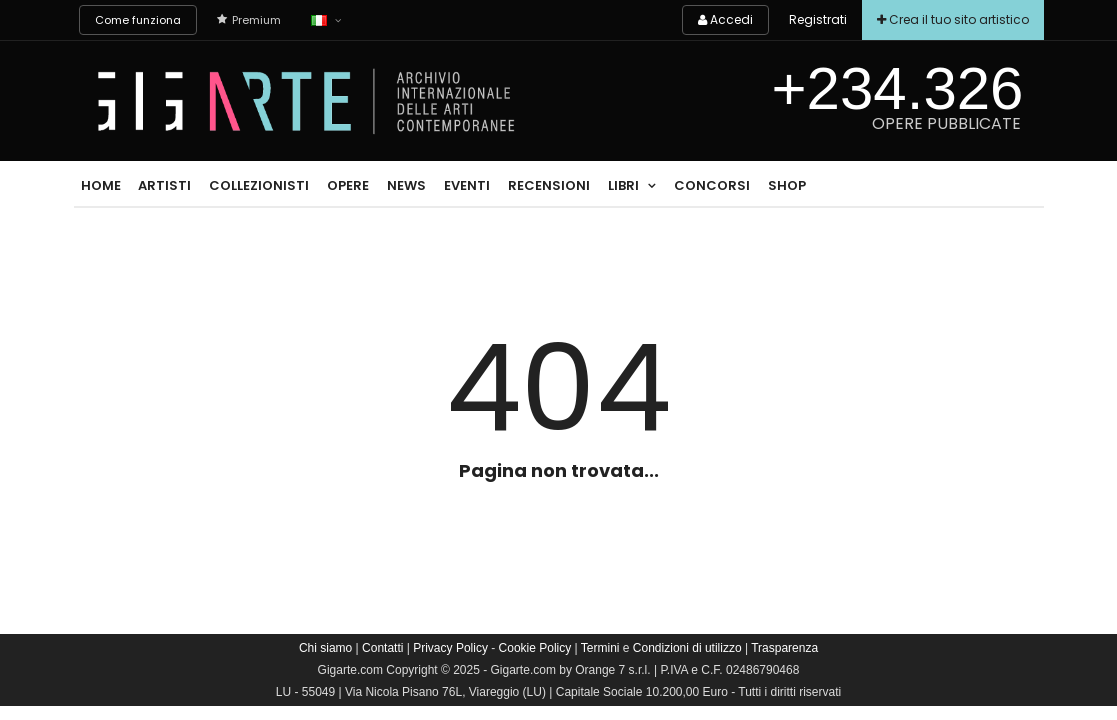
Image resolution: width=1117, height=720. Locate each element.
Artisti (164, 185)
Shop (787, 185)
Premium (249, 20)
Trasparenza (784, 648)
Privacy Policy (450, 648)
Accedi (725, 19)
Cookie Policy (535, 648)
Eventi (467, 185)
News (406, 185)
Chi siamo (325, 648)
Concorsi (712, 185)
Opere (348, 185)
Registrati (818, 19)
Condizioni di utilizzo (687, 648)
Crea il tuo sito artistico (953, 19)
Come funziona (138, 20)
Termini (600, 648)
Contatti (382, 648)
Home (101, 185)
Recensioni (549, 185)
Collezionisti (259, 185)
